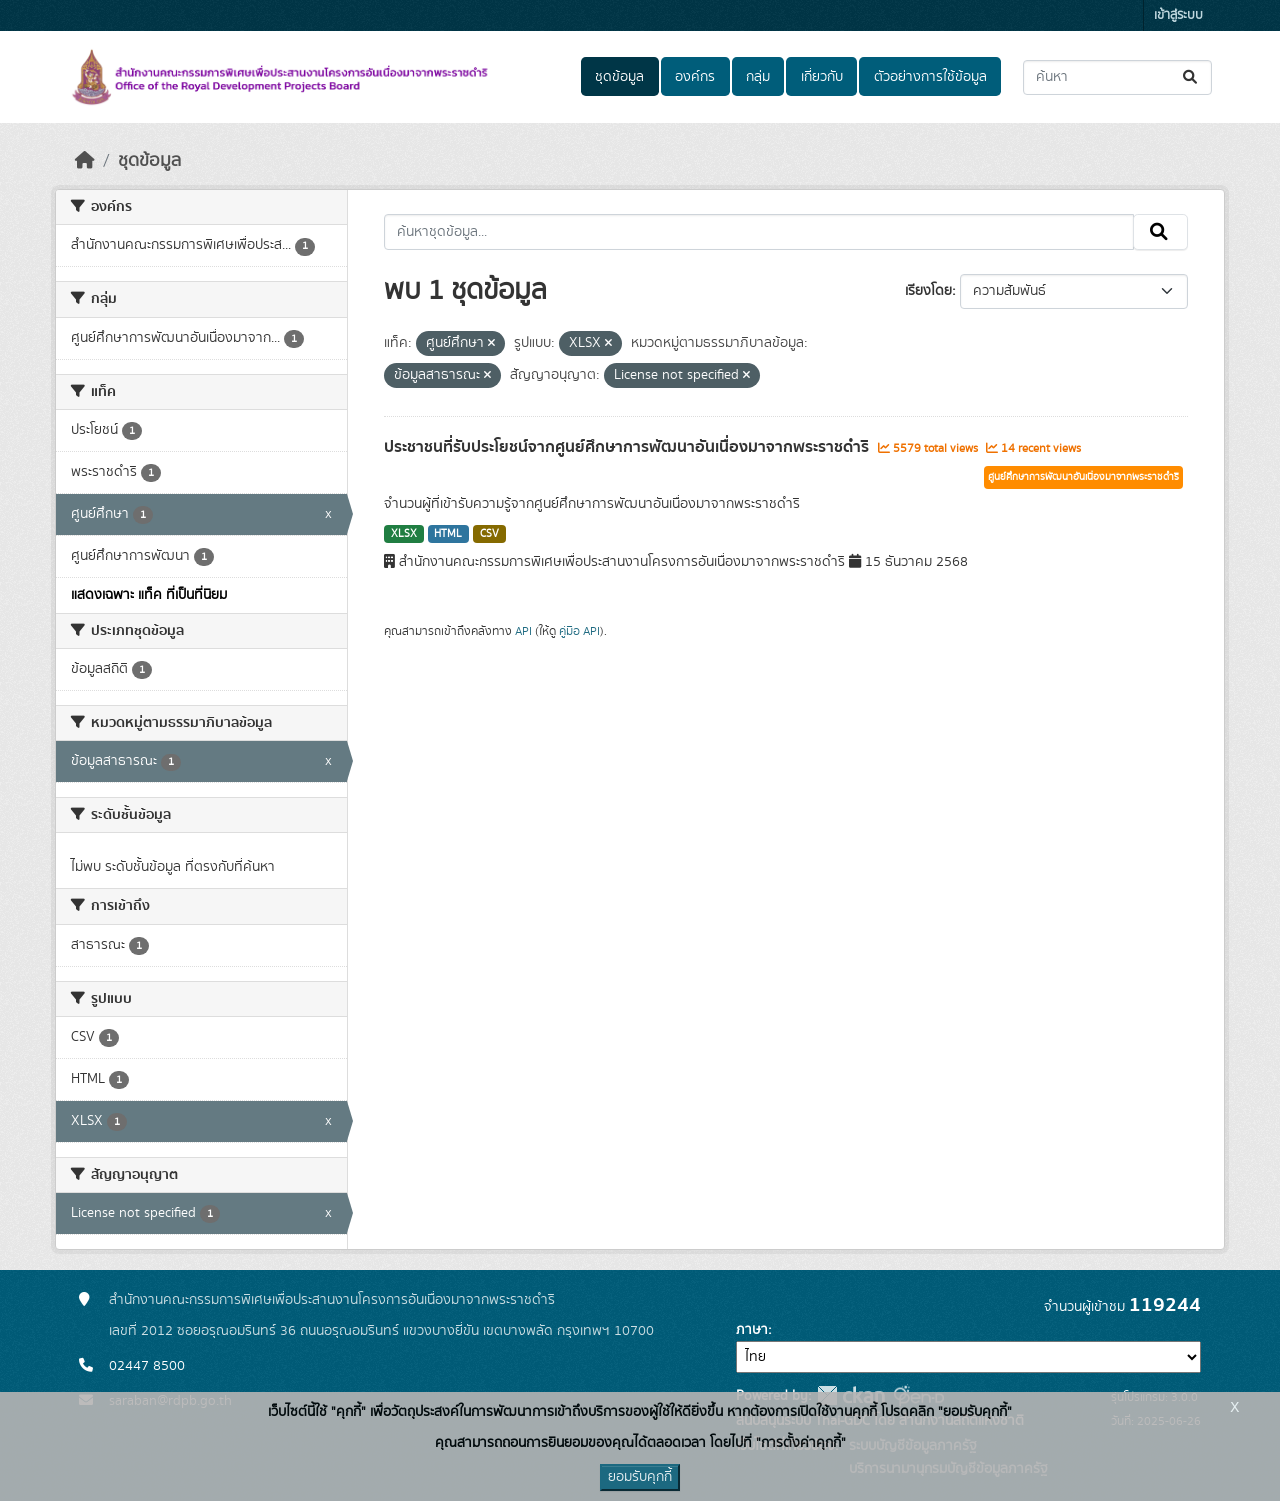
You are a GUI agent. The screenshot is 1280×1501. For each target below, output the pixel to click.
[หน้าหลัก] (85, 161)
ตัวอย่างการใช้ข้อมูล (930, 77)
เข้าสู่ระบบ (1178, 15)
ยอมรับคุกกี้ (640, 1477)
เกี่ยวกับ (822, 77)
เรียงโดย (928, 291)
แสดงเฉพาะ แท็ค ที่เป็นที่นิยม (149, 595)
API (523, 631)
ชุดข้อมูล (619, 77)
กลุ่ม (758, 77)
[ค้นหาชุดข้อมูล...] (1117, 77)
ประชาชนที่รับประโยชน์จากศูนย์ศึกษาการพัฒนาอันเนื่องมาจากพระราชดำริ (628, 447)
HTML (448, 534)
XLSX (404, 534)
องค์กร (695, 77)
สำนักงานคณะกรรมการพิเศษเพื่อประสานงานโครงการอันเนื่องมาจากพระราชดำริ (332, 1300)
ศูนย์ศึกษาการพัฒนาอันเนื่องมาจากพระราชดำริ (1083, 477)
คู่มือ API (579, 631)
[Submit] (1191, 77)
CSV (489, 534)
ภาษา (752, 1330)
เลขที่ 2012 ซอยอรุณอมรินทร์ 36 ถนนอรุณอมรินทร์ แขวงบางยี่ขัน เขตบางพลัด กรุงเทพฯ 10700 (381, 1331)
